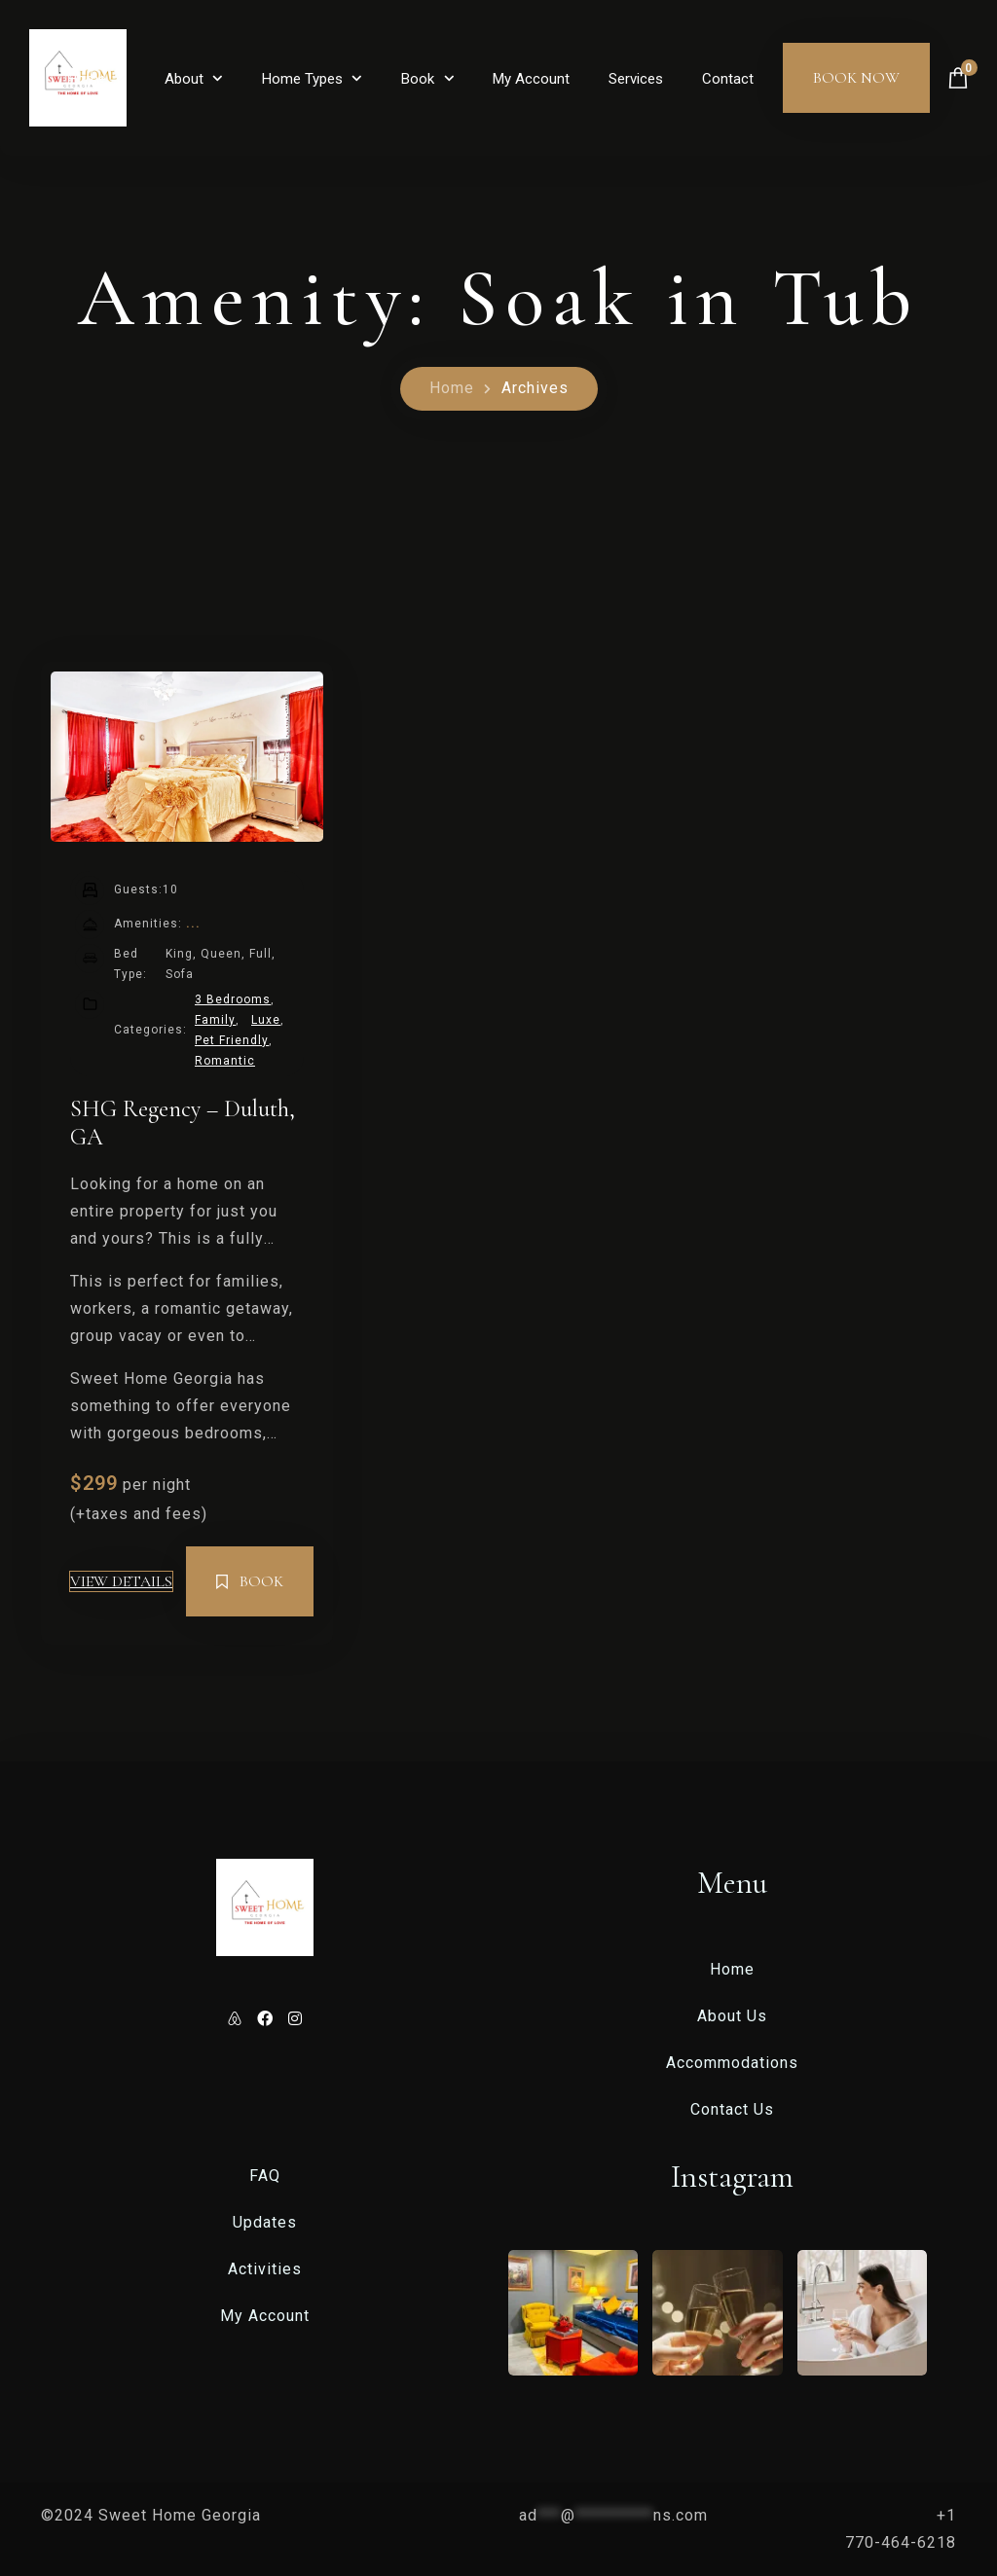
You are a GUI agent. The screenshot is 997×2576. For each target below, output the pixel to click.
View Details (121, 1581)
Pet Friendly (232, 1040)
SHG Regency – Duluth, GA (182, 1123)
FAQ (264, 2175)
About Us (732, 2016)
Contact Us (732, 2109)
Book (417, 79)
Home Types (302, 79)
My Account (531, 79)
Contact (728, 79)
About (184, 79)
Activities (265, 2269)
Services (636, 79)
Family (215, 1020)
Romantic (225, 1061)
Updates (265, 2222)
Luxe (265, 1020)
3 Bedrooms (233, 999)
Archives (535, 388)
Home (86, 79)
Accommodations (732, 2062)
